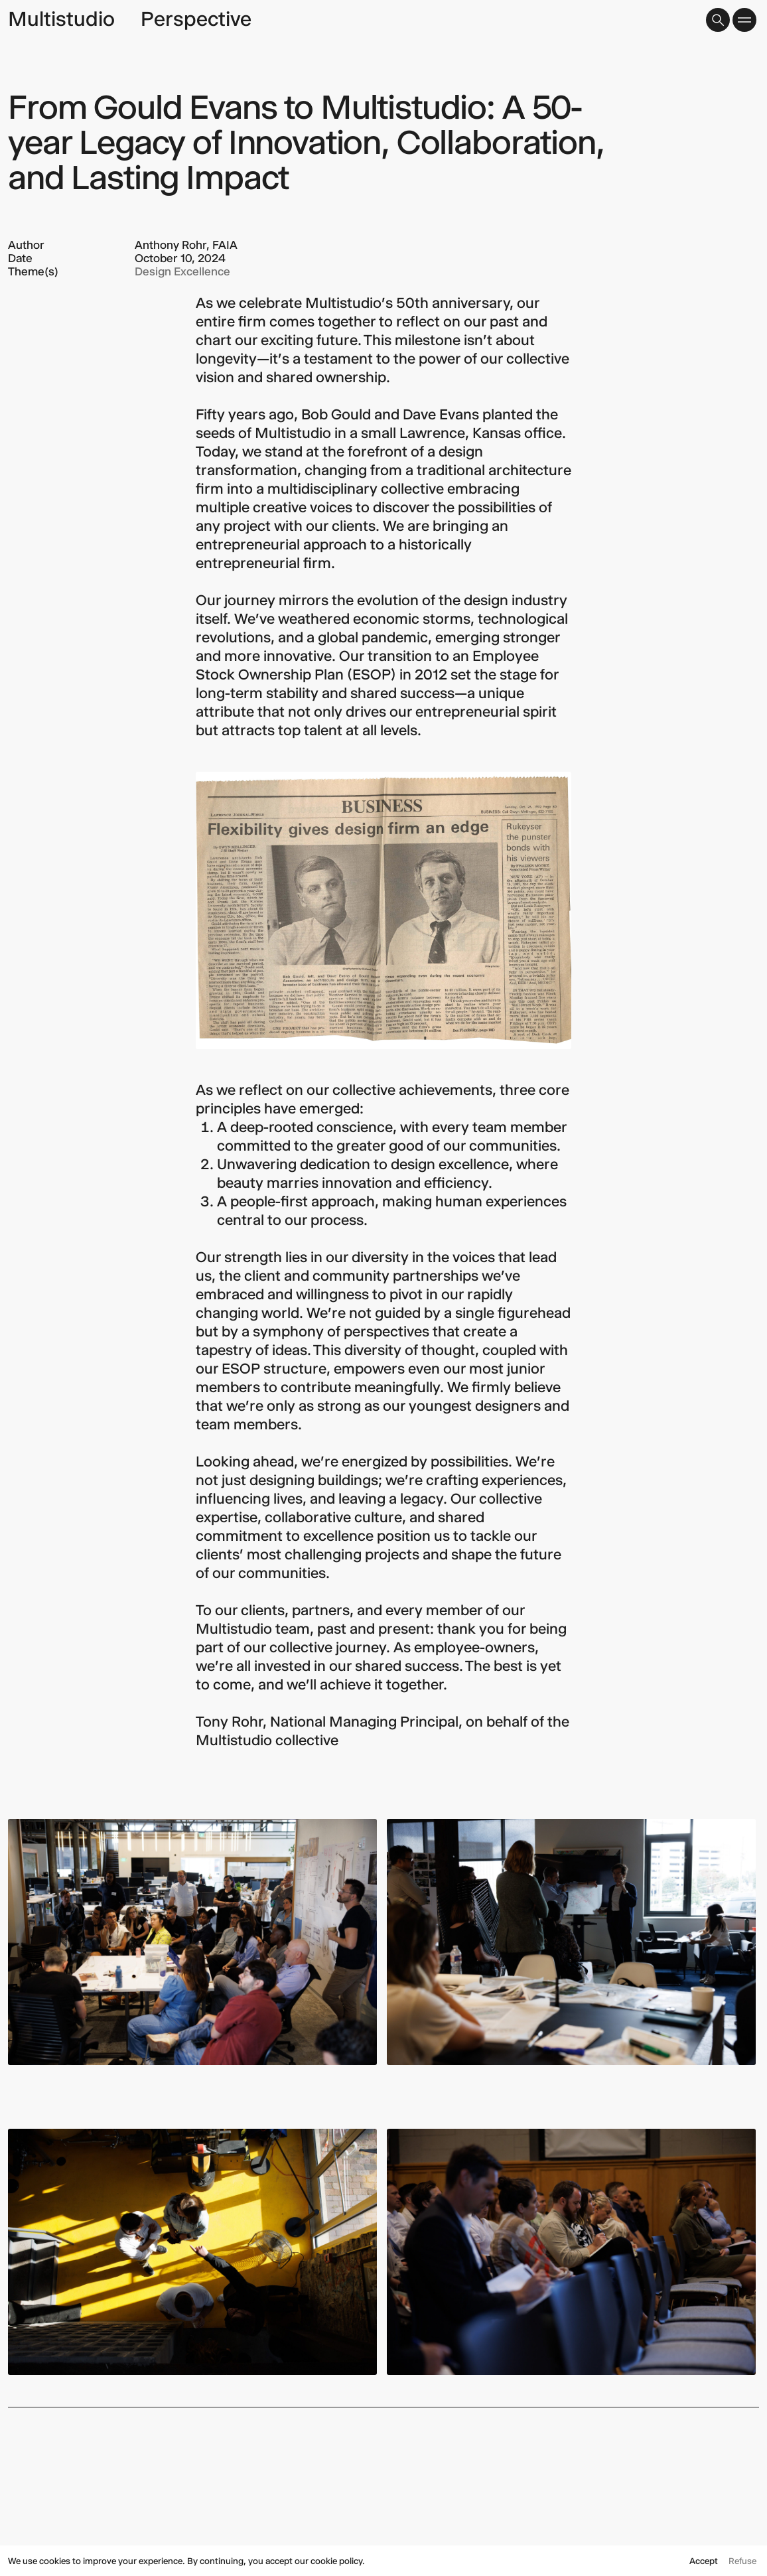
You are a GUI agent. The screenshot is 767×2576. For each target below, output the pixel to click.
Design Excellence (182, 271)
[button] (718, 20)
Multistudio (61, 19)
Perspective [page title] (196, 19)
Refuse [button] (742, 2560)
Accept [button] (703, 2560)
